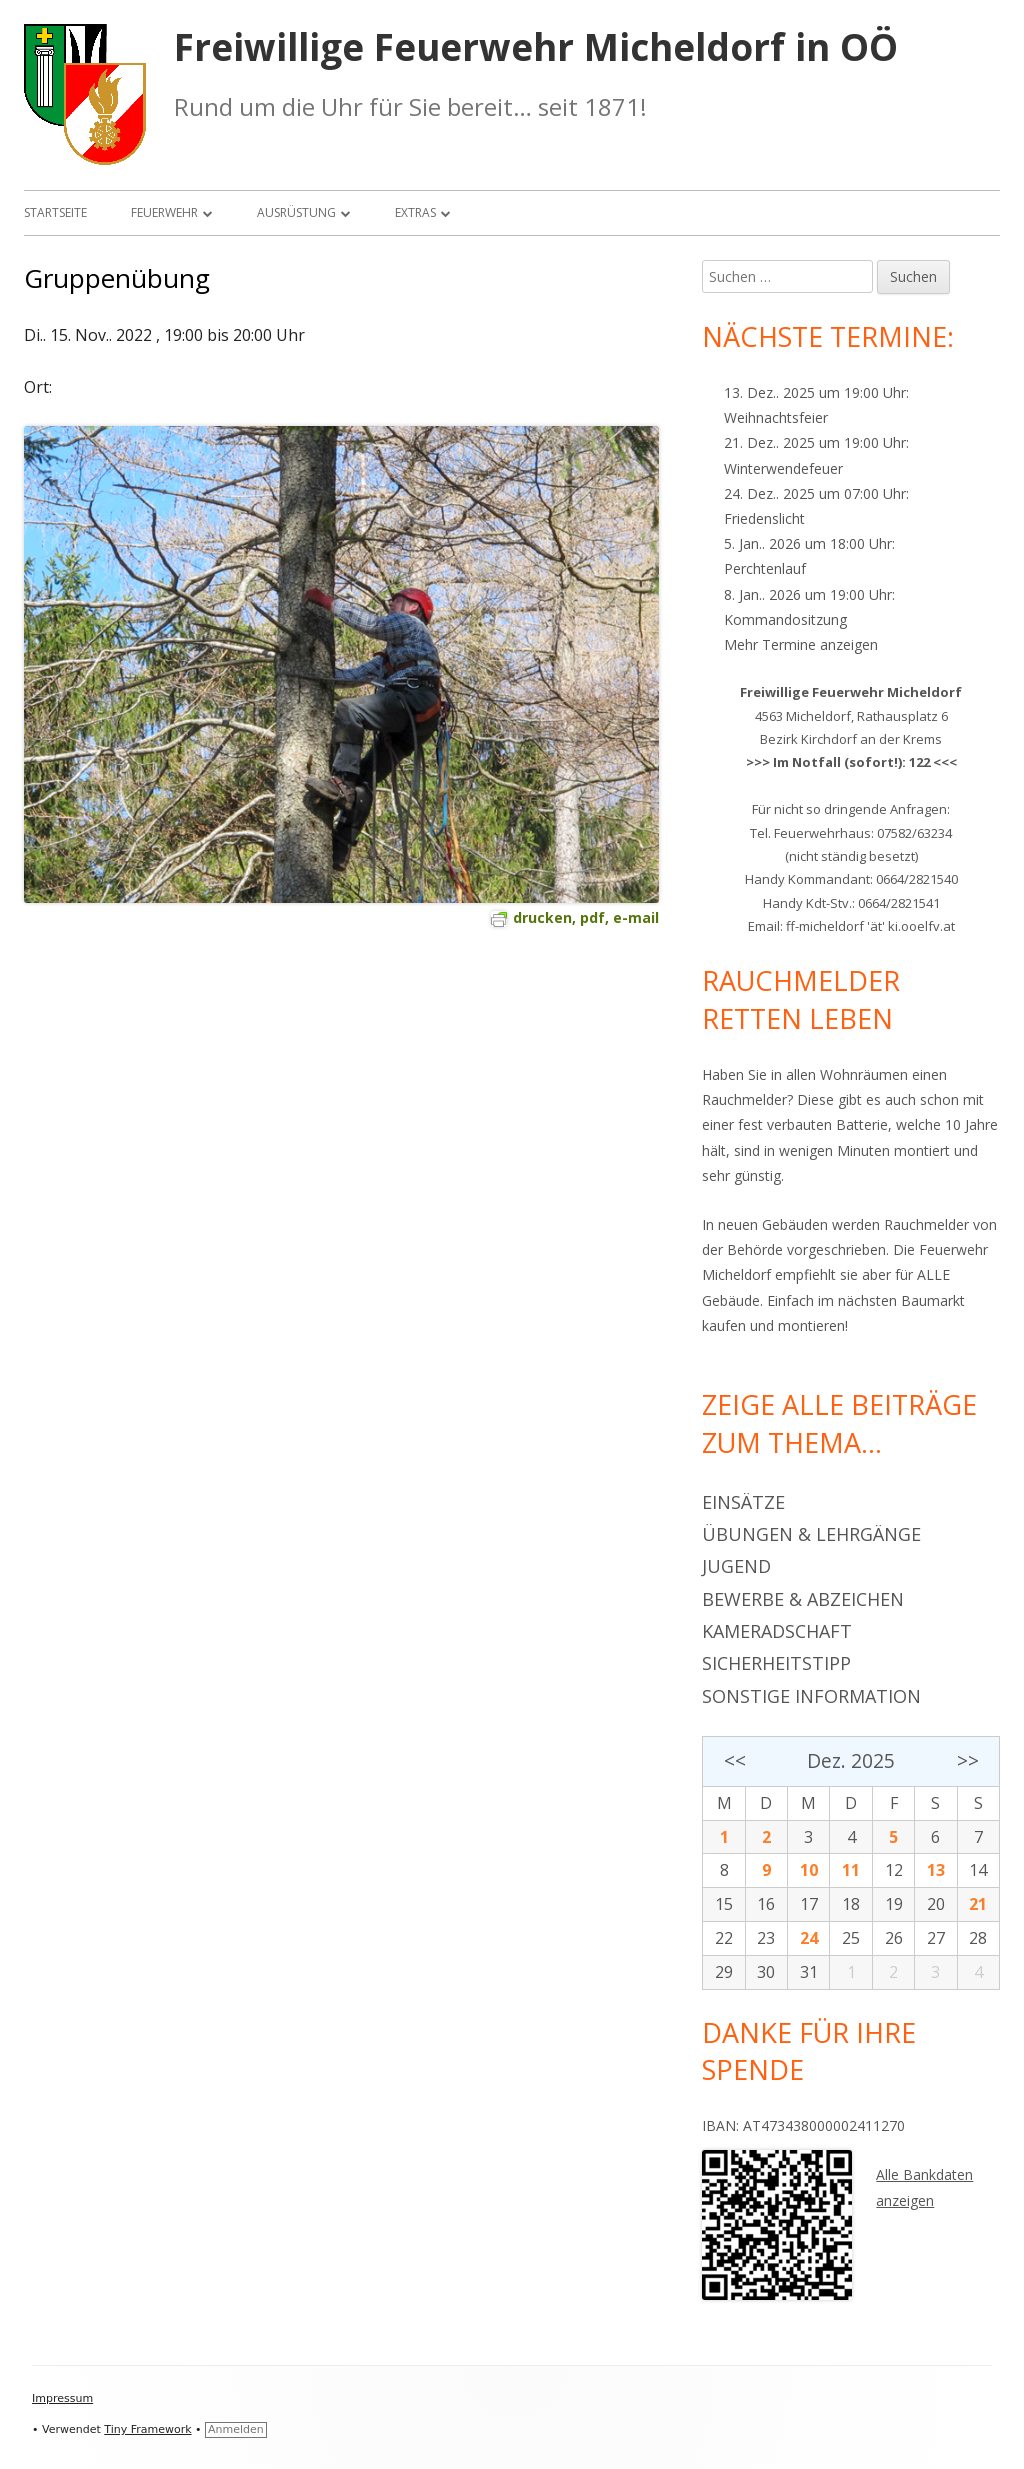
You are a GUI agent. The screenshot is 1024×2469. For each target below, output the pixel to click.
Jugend (736, 1566)
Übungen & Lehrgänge (811, 1534)
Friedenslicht (764, 518)
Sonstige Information (811, 1696)
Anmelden (236, 2429)
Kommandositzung (785, 619)
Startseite (55, 212)
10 (809, 1870)
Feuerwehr (164, 212)
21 (978, 1904)
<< (735, 1760)
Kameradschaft (777, 1631)
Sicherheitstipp (776, 1663)
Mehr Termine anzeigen (801, 644)
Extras (415, 212)
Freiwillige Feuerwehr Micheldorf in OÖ (536, 47)
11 (851, 1870)
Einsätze (743, 1502)
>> (968, 1760)
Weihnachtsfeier (776, 417)
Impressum (62, 2398)
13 (936, 1870)
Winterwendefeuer (783, 468)
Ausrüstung (296, 212)
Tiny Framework (147, 2429)
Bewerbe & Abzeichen (803, 1599)
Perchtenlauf (765, 568)
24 (809, 1938)
